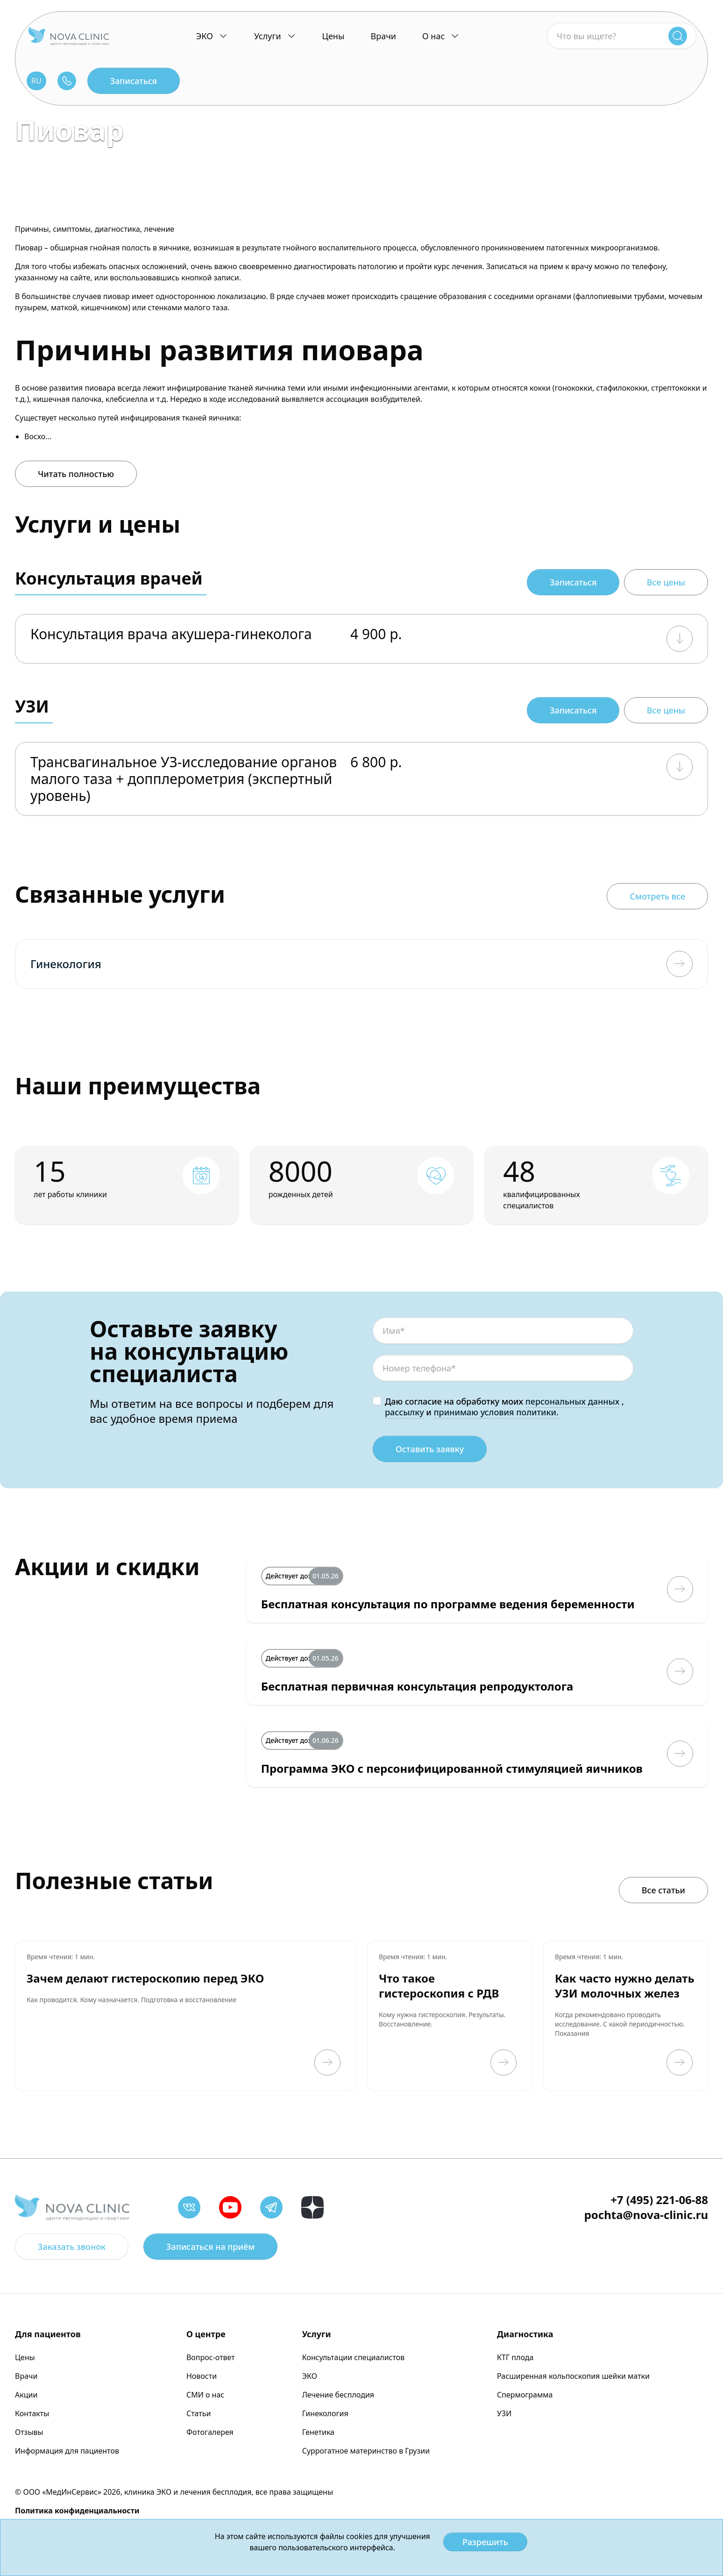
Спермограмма (525, 2395)
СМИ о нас (205, 2395)
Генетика (318, 2432)
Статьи (198, 2413)
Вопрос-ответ (210, 2357)
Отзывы (29, 2432)
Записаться (133, 80)
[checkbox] (377, 1401)
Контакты (32, 2413)
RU (36, 81)
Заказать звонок (72, 2246)
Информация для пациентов (67, 2451)
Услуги (267, 36)
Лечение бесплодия (338, 2395)
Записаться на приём (210, 2246)
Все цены (666, 582)
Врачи (383, 36)
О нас (433, 36)
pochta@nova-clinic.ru (646, 2214)
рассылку (404, 1412)
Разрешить (485, 2541)
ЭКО (204, 36)
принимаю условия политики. (495, 1412)
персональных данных (572, 1401)
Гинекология (325, 2413)
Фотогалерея (210, 2432)
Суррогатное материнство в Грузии (366, 2451)
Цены (333, 36)
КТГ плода (515, 2357)
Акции (26, 2395)
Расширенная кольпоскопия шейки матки (573, 2376)
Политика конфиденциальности (77, 2510)
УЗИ (504, 2413)
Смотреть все (657, 896)
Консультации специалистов (353, 2357)
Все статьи (663, 1890)
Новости (201, 2376)
